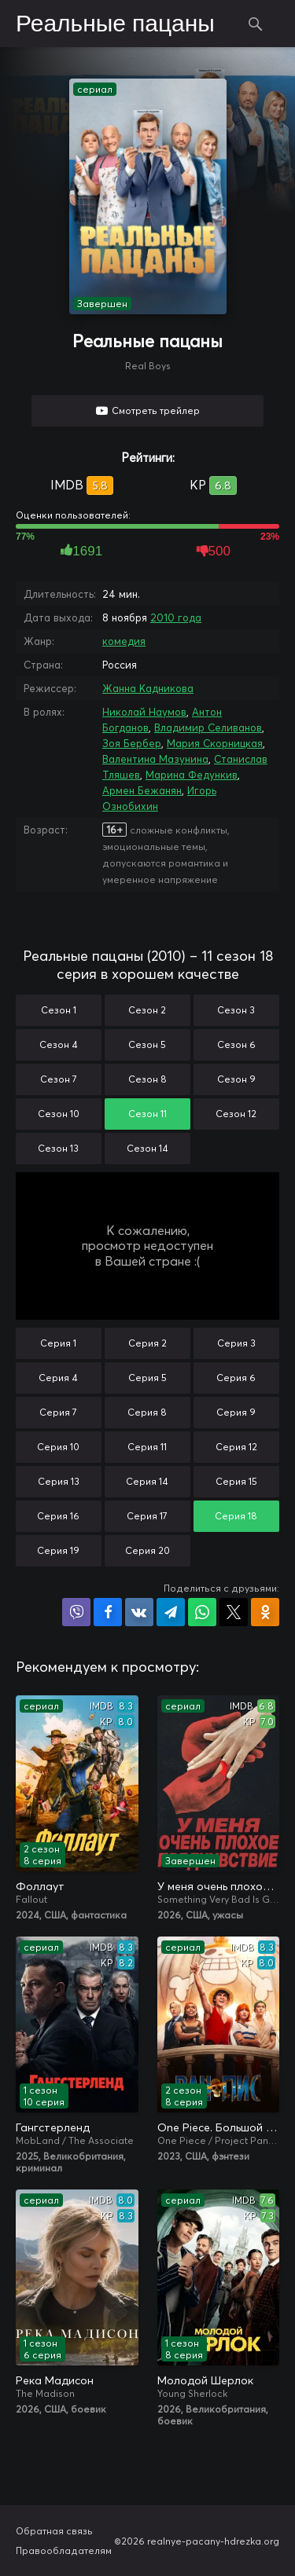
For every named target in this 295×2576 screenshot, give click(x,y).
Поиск (255, 23)
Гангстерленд (53, 2127)
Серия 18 (236, 1516)
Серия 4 (58, 1377)
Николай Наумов (144, 711)
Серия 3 (236, 1343)
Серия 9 (236, 1412)
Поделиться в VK (139, 1612)
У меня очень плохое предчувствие (218, 1886)
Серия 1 (58, 1343)
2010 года (175, 617)
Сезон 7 (58, 1079)
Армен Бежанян (142, 790)
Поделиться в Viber (76, 1612)
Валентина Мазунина (155, 759)
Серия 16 (58, 1516)
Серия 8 (147, 1412)
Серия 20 (147, 1550)
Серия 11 (147, 1447)
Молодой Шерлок (205, 2380)
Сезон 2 (147, 1010)
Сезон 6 (236, 1044)
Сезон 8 (147, 1079)
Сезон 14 (147, 1148)
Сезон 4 (58, 1044)
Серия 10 (58, 1447)
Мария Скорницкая (215, 743)
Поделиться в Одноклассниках (265, 1612)
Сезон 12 (236, 1113)
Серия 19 (58, 1550)
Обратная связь (54, 2531)
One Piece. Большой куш (218, 2127)
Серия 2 (147, 1343)
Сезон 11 (147, 1113)
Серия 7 (58, 1412)
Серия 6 (236, 1377)
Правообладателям (64, 2550)
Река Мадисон (55, 2380)
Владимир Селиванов (208, 727)
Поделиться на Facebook (108, 1612)
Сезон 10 (58, 1113)
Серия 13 (58, 1481)
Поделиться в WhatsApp (202, 1612)
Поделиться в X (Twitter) (233, 1612)
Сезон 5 (147, 1044)
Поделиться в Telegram (171, 1612)
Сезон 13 (58, 1148)
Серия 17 (147, 1516)
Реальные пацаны (115, 24)
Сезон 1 (58, 1010)
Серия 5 (147, 1377)
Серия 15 (236, 1481)
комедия (124, 641)
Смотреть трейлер (156, 410)
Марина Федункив (192, 774)
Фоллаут (40, 1886)
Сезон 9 (236, 1079)
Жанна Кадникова (148, 688)
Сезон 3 (236, 1010)
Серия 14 (147, 1481)
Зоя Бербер (131, 743)
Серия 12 (236, 1447)
